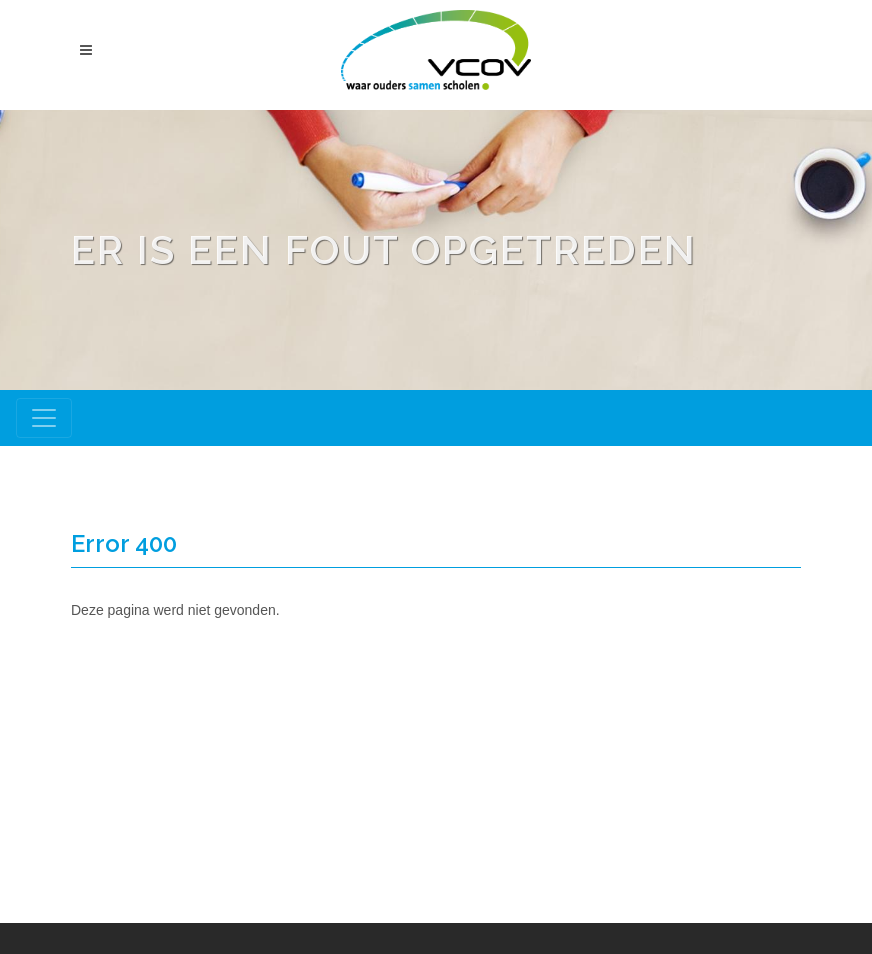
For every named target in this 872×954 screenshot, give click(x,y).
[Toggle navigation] (44, 418)
